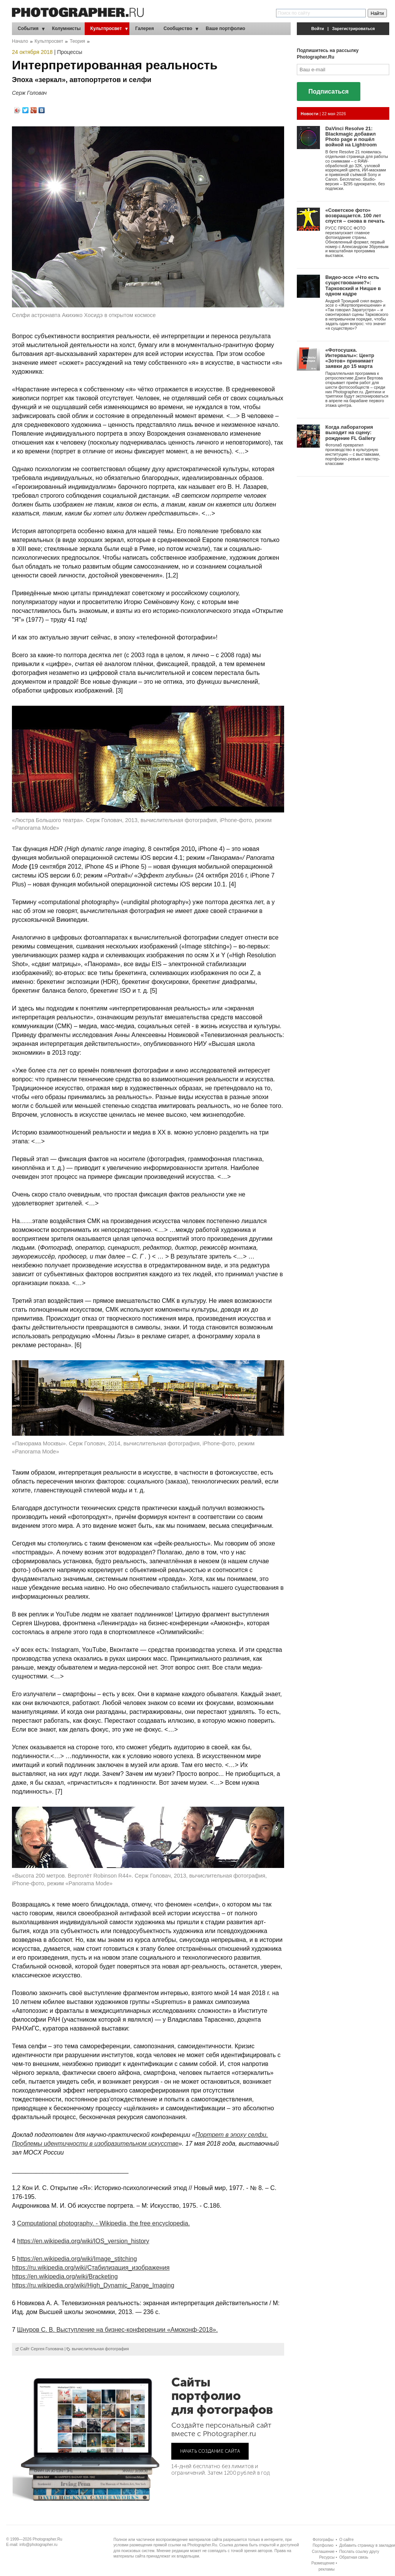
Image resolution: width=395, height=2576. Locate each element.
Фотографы (323, 2539)
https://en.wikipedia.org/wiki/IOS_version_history (83, 2241)
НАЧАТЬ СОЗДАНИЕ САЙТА (210, 2451)
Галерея (144, 28)
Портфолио (323, 2545)
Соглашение (323, 2551)
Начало (20, 41)
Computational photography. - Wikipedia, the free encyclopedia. (103, 2223)
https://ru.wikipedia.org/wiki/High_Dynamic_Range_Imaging (93, 2285)
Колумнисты (66, 28)
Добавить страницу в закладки (367, 2545)
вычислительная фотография (100, 2348)
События (28, 28)
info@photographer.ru (39, 2544)
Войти (317, 28)
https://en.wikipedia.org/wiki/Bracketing (65, 2276)
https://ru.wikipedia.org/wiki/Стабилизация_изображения (91, 2267)
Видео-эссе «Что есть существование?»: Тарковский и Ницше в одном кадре (353, 285)
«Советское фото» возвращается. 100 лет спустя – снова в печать (355, 215)
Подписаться (328, 91)
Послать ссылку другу (359, 2551)
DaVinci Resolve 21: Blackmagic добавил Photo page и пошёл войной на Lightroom (351, 137)
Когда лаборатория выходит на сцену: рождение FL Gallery (350, 432)
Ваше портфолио (225, 28)
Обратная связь (353, 2557)
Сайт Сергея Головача (42, 2348)
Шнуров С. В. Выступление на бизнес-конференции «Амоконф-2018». (117, 2329)
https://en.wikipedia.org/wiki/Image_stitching (77, 2258)
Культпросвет (106, 28)
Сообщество (178, 28)
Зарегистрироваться (353, 28)
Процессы (69, 52)
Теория (77, 41)
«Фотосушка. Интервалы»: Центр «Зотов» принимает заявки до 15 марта (349, 358)
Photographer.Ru (47, 2539)
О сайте (346, 2539)
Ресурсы (327, 2557)
